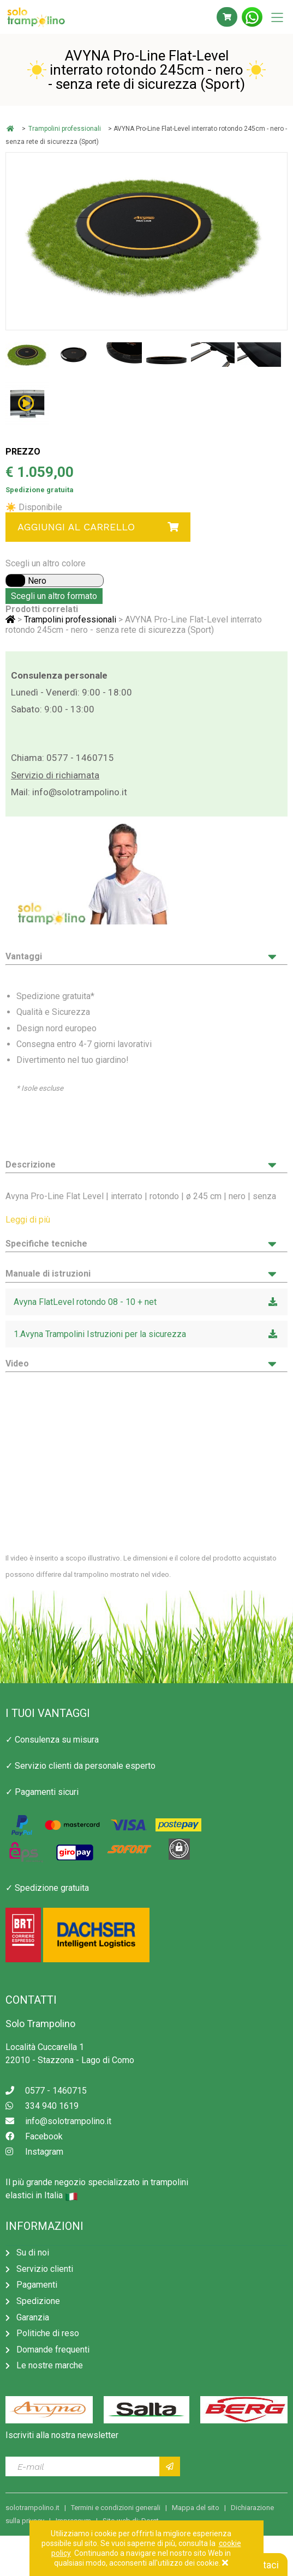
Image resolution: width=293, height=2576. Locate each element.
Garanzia (32, 2317)
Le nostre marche (49, 2365)
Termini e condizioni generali (115, 2508)
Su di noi (32, 2252)
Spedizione (38, 2301)
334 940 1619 (42, 2106)
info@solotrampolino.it (79, 792)
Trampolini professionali (64, 128)
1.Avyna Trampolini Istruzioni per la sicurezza (146, 1334)
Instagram (34, 2151)
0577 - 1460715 (80, 757)
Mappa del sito (195, 2508)
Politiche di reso (47, 2333)
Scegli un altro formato (54, 596)
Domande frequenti (52, 2349)
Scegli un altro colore (45, 563)
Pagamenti (36, 2284)
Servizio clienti (44, 2269)
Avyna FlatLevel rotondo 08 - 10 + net (146, 1302)
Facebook (34, 2136)
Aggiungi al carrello (97, 527)
